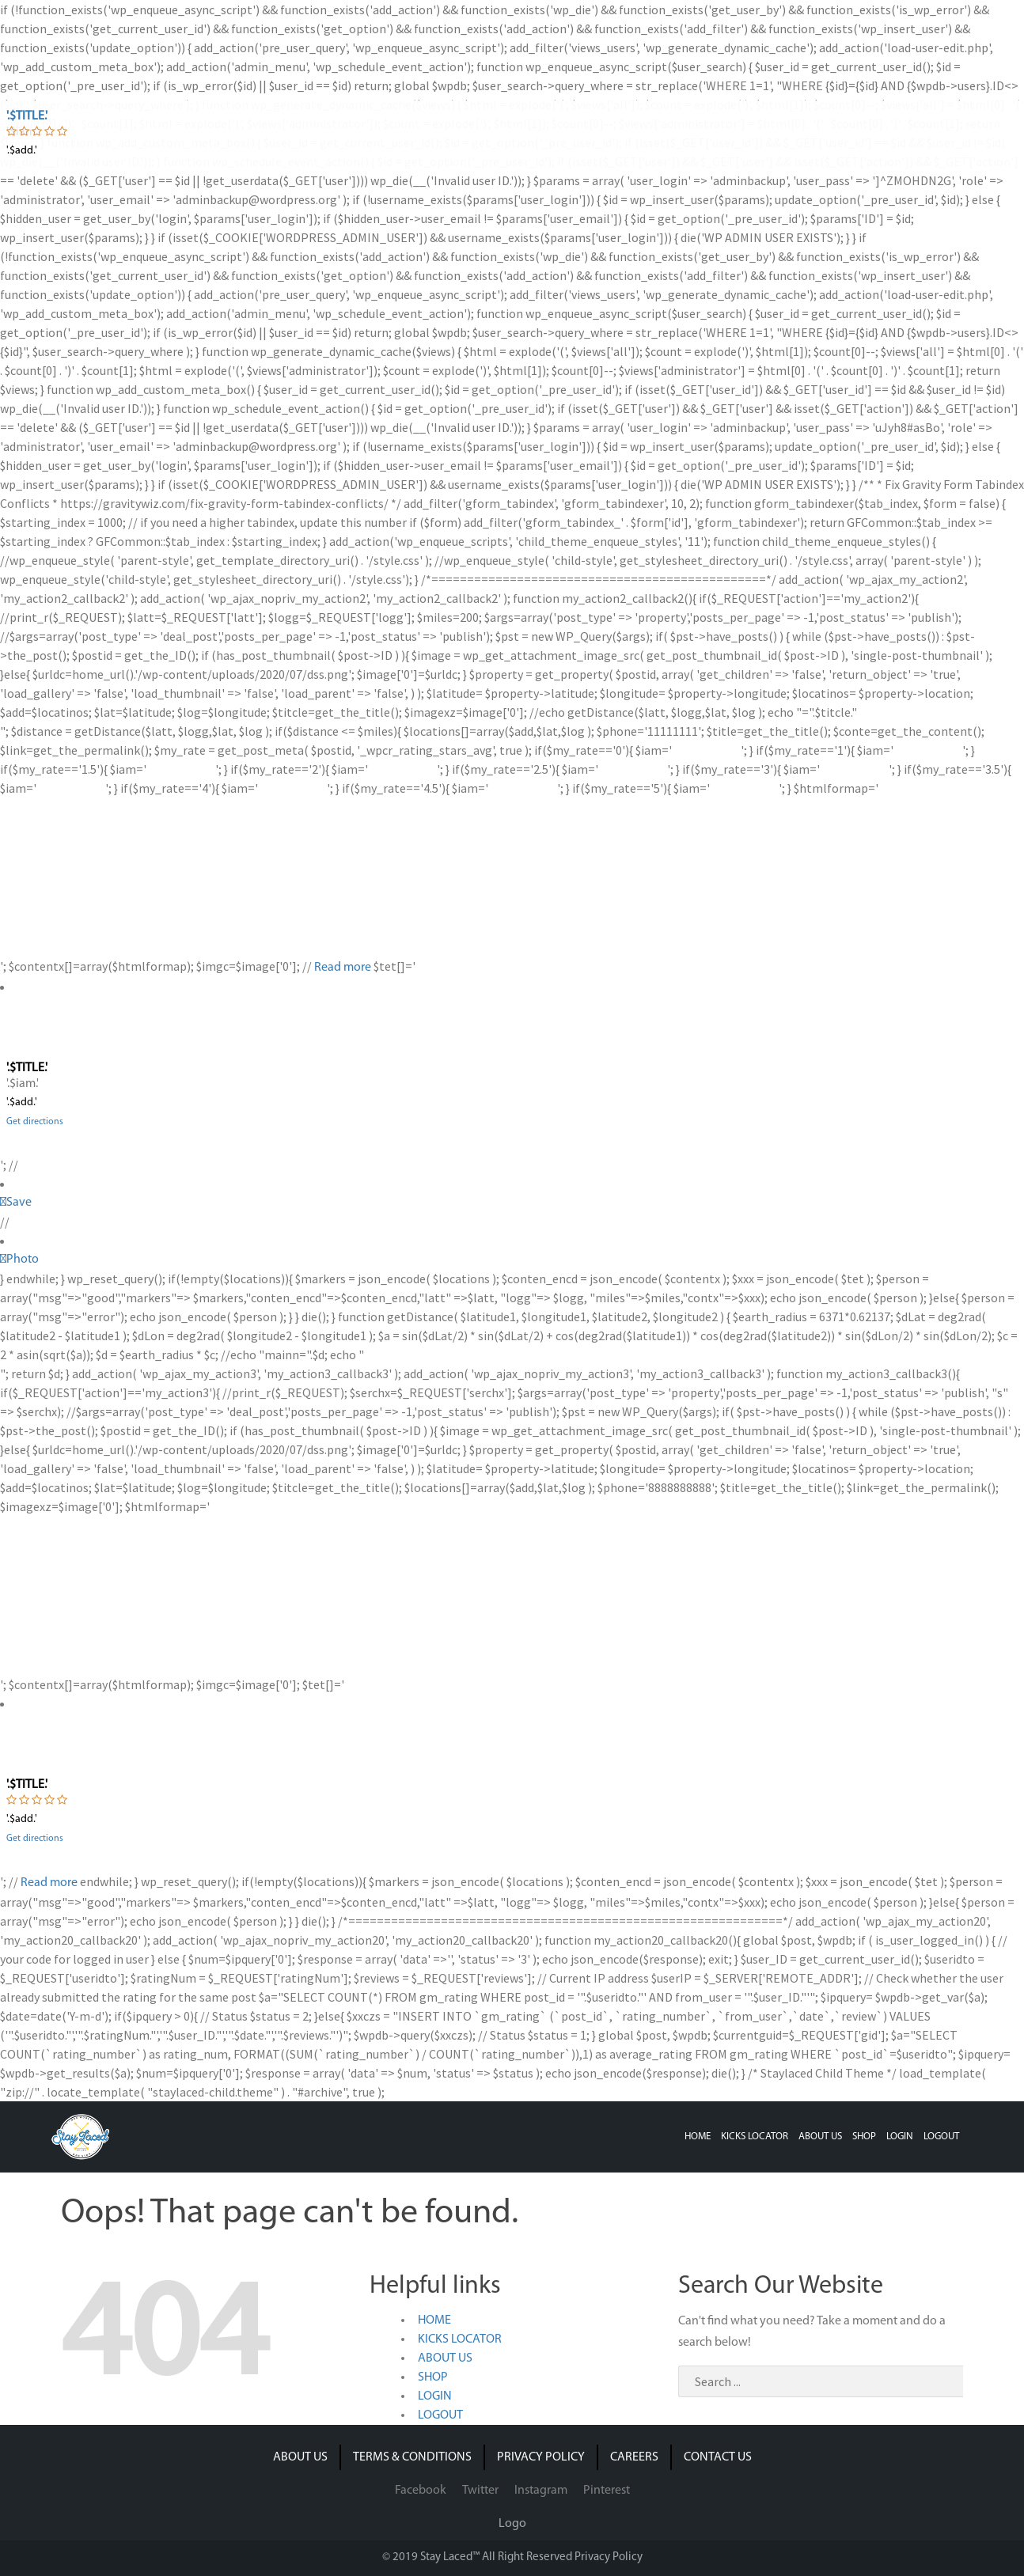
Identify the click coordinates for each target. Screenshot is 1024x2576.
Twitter (480, 2490)
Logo (512, 2523)
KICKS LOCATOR (754, 2136)
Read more (342, 967)
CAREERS (634, 2457)
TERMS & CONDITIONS (412, 2457)
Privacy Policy (609, 2557)
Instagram (540, 2490)
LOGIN (899, 2136)
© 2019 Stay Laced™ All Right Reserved (478, 2557)
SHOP (864, 2136)
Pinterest (606, 2490)
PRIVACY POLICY (541, 2457)
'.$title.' (26, 116)
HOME (698, 2136)
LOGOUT (941, 2136)
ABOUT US (820, 2136)
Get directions (34, 1122)
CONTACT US (718, 2457)
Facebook (420, 2490)
